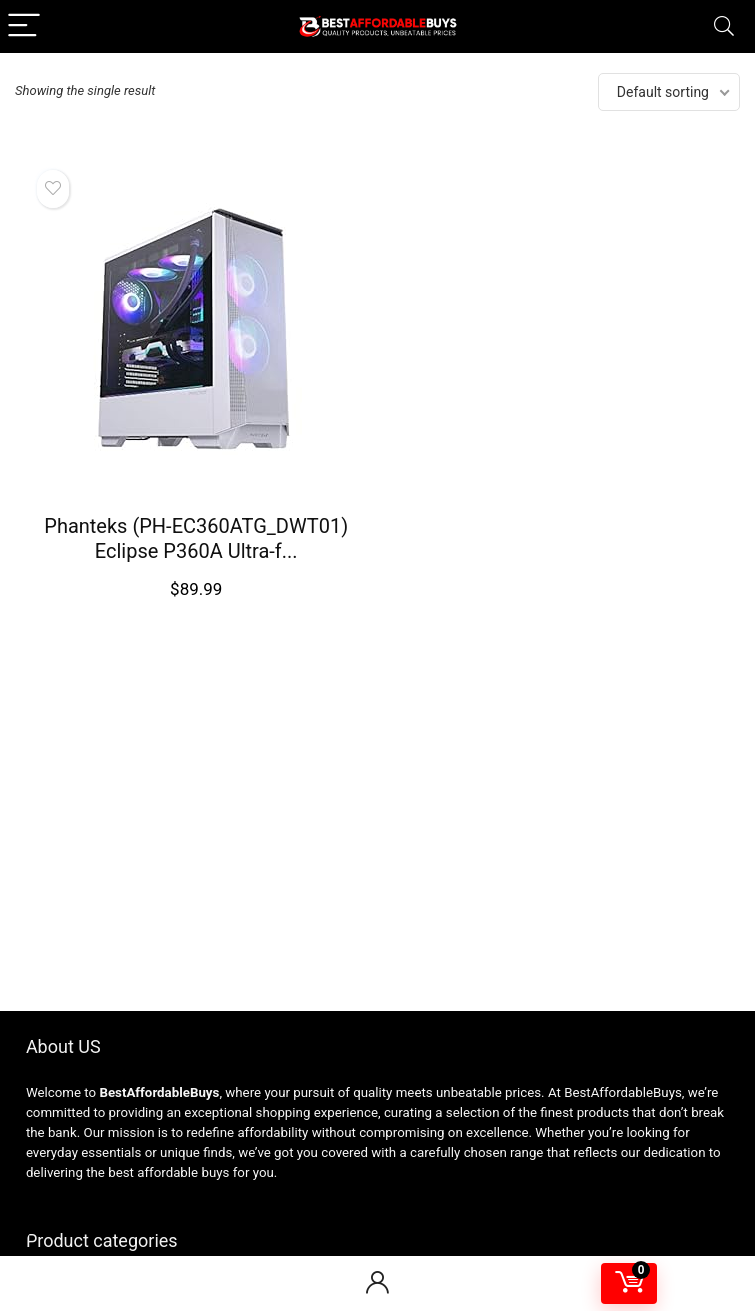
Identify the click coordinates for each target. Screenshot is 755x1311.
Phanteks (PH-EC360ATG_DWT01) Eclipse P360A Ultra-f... (196, 538)
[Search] (724, 26)
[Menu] (24, 26)
